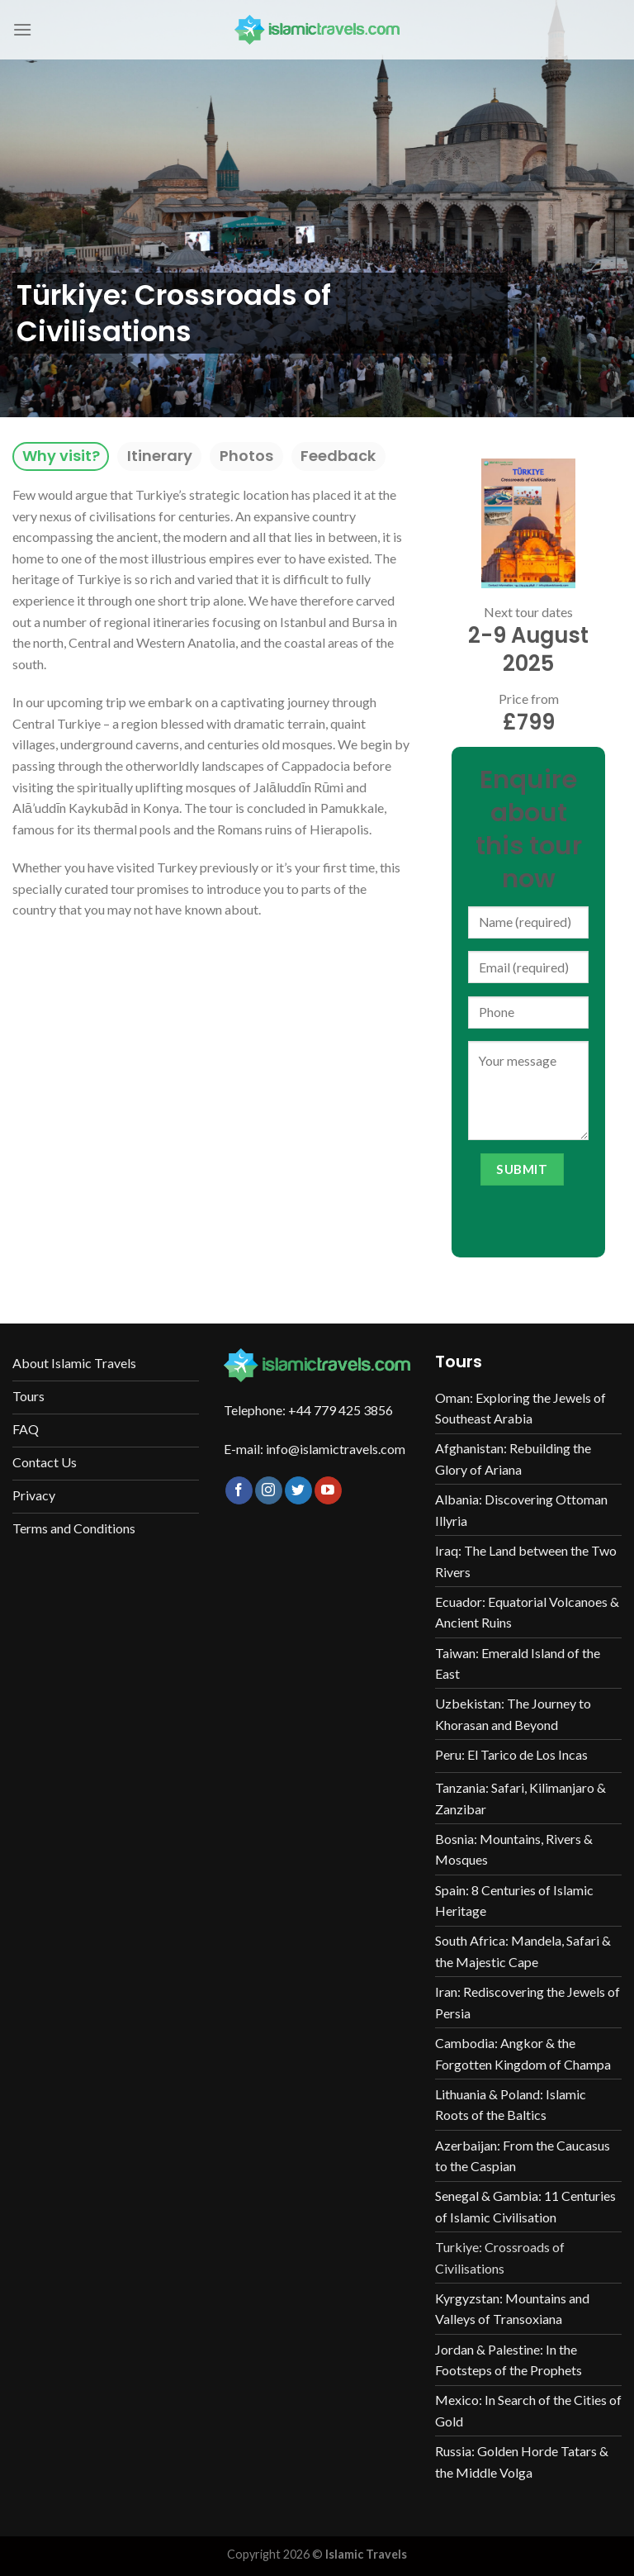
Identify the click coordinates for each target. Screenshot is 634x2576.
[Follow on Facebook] (239, 1490)
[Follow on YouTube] (328, 1490)
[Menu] (22, 29)
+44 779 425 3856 (340, 1410)
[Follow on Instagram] (268, 1490)
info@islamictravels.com (335, 1449)
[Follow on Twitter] (298, 1490)
